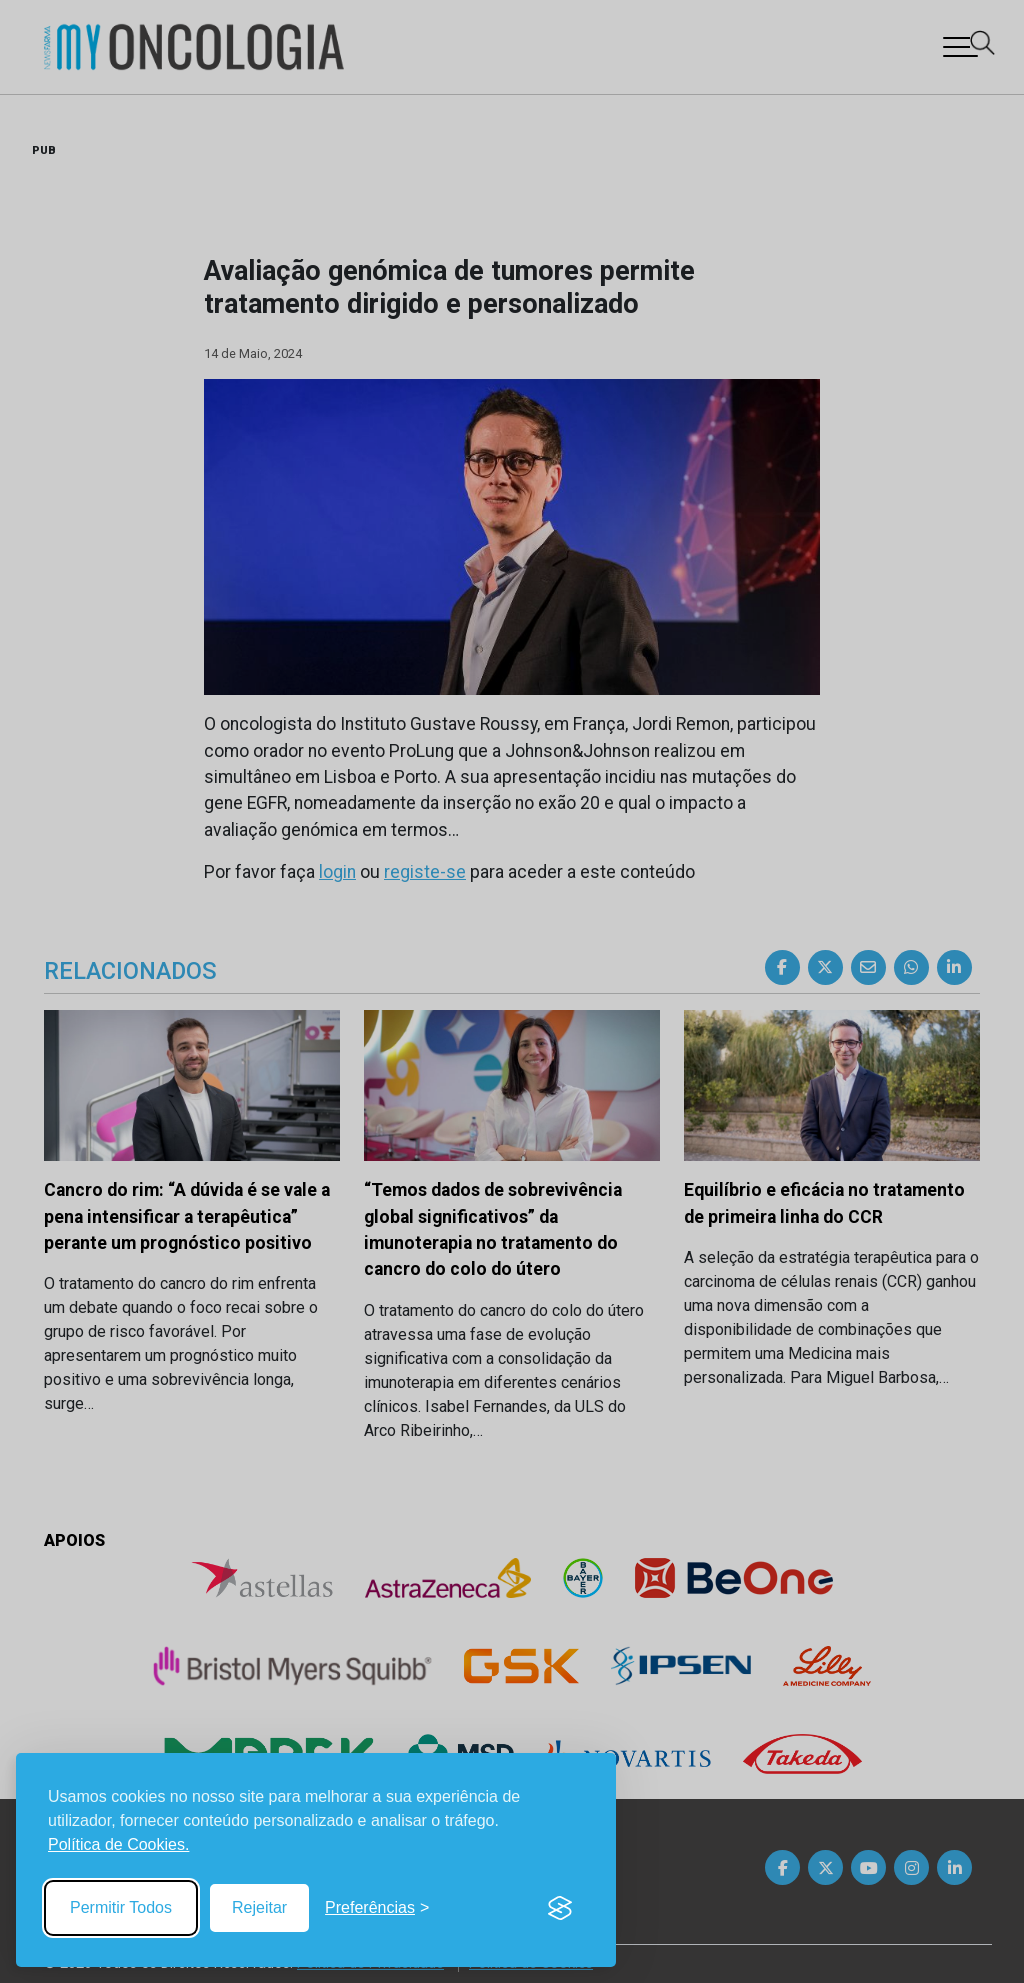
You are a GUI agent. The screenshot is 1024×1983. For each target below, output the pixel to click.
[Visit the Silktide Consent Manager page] (560, 1908)
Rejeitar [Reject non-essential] (259, 1907)
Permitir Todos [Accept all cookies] (121, 1907)
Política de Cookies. (118, 1844)
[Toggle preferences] (377, 1908)
